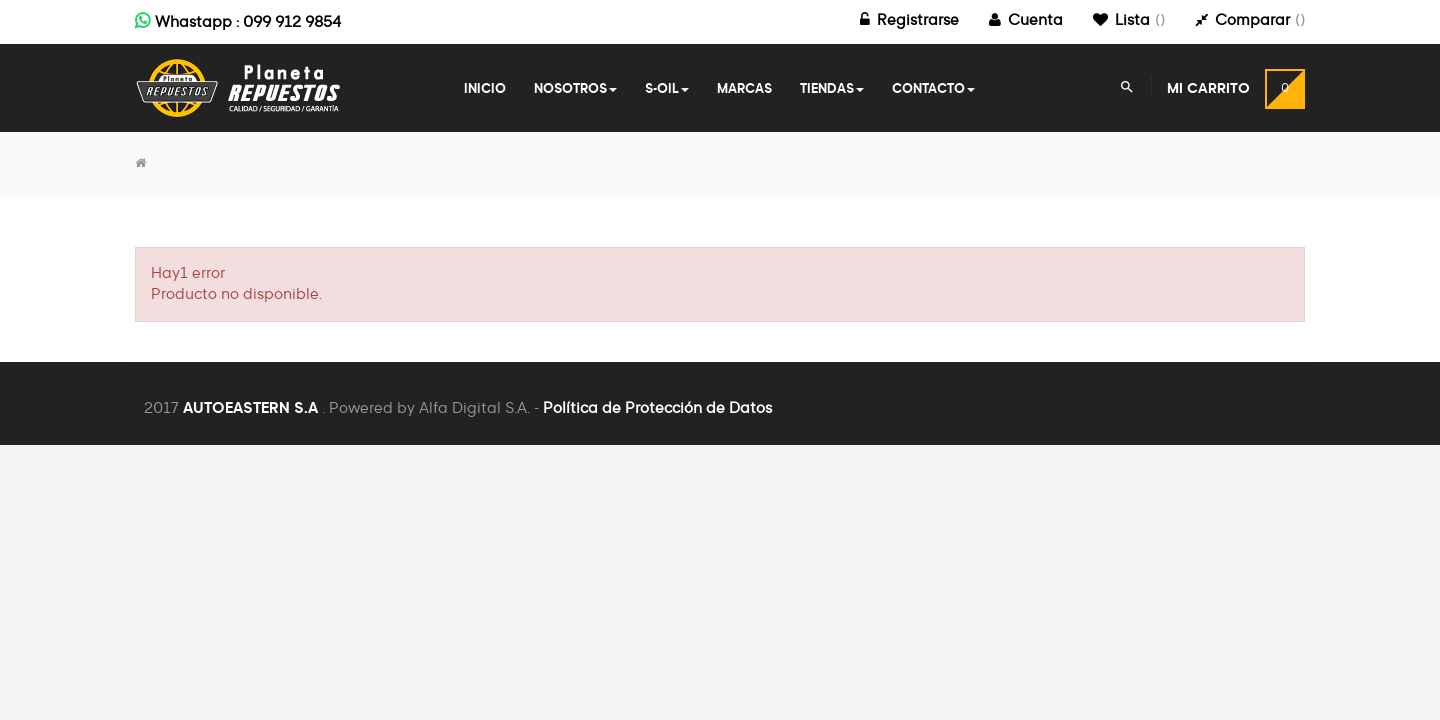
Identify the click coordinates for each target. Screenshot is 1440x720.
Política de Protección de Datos (657, 408)
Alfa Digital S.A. (474, 408)
